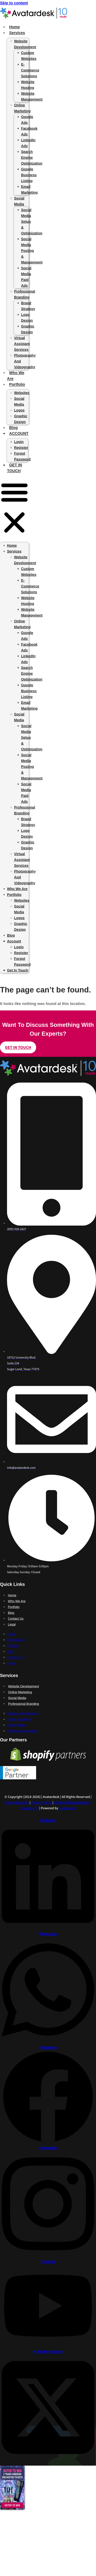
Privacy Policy (41, 1802)
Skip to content (14, 3)
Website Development (23, 1686)
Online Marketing (20, 1692)
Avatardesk (67, 1808)
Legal (12, 1624)
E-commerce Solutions (30, 70)
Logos (19, 410)
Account (18, 433)
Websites (21, 393)
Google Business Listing (29, 175)
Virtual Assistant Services (22, 343)
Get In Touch (17, 970)
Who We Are (17, 889)
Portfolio (17, 384)
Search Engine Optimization (31, 157)
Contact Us (16, 1618)
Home (14, 27)
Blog (13, 427)
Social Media (17, 1698)
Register (21, 447)
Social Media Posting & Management (31, 250)
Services (17, 33)
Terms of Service (17, 1802)
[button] (14, 508)
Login (19, 442)
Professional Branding (23, 1704)
